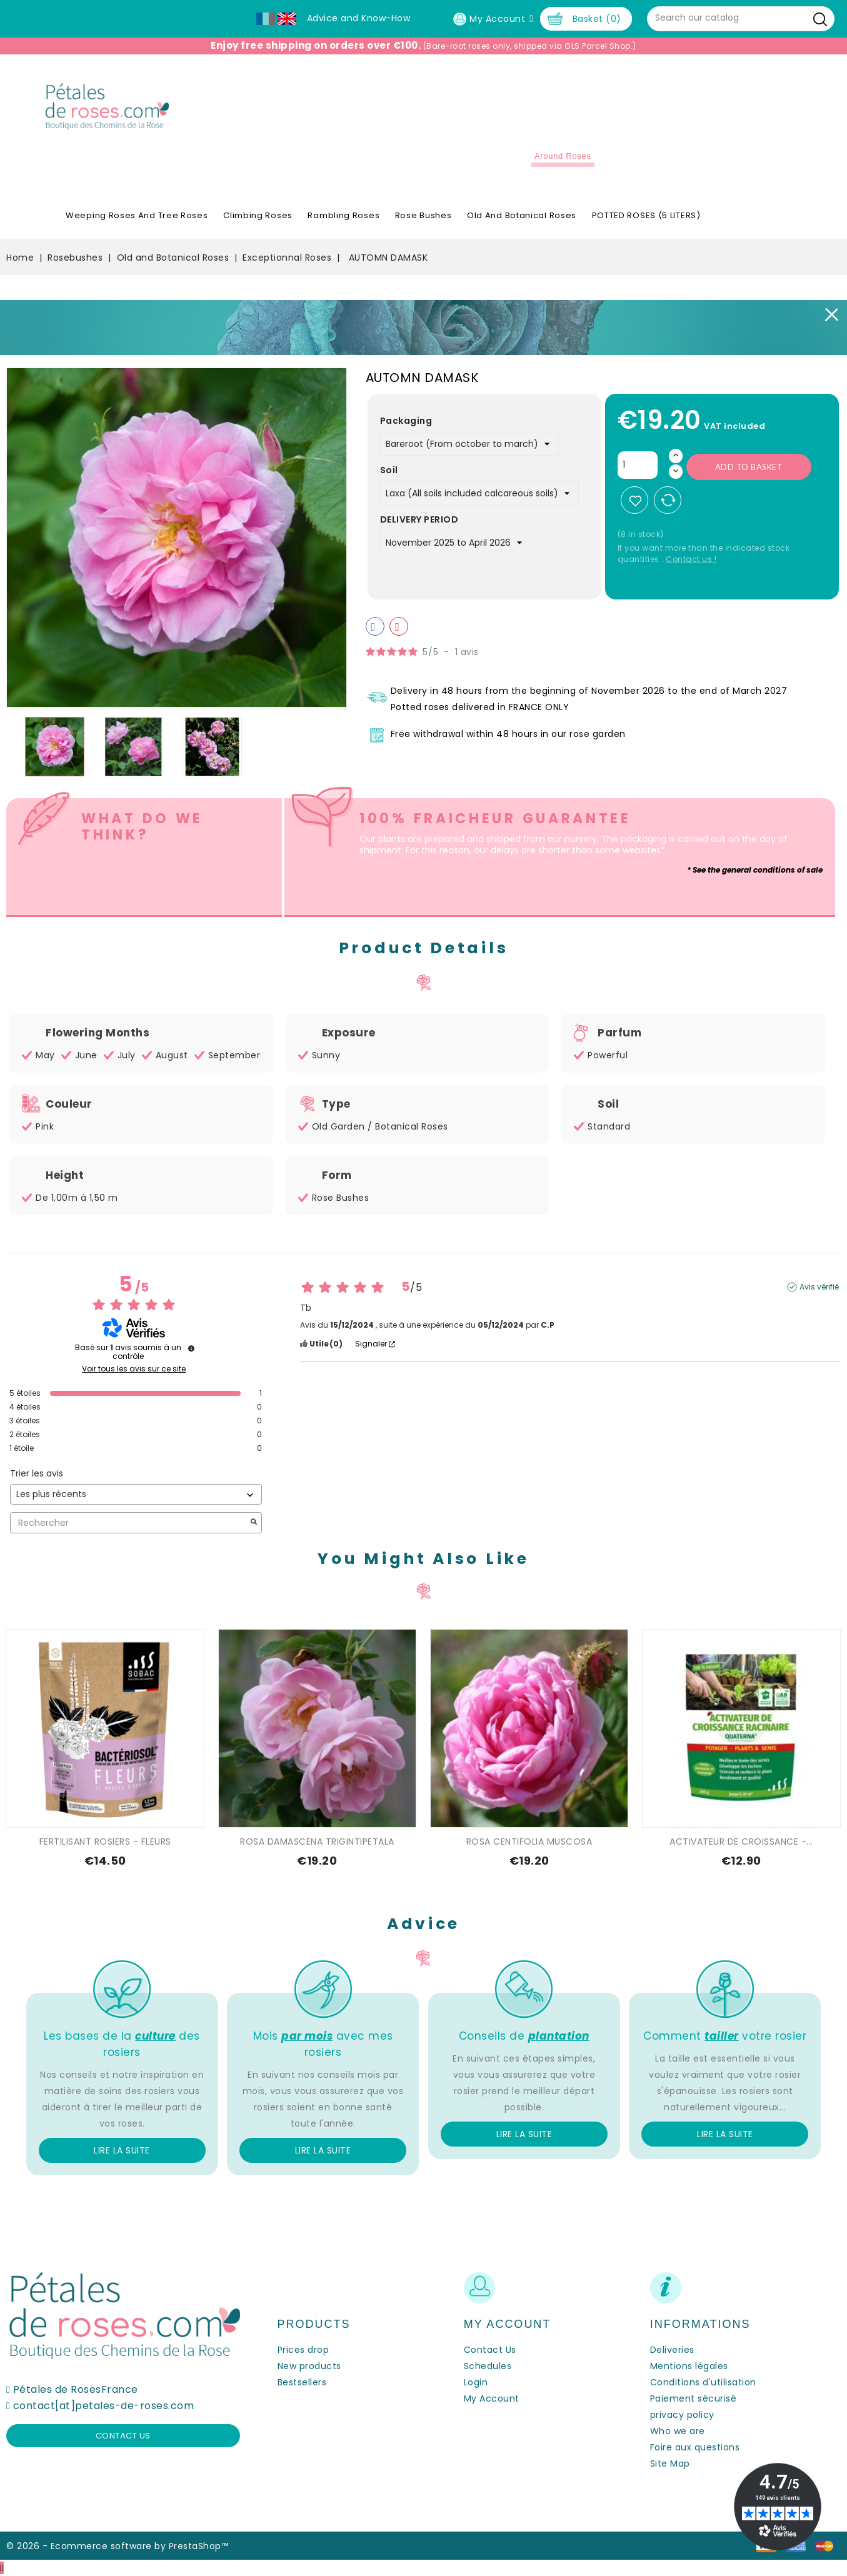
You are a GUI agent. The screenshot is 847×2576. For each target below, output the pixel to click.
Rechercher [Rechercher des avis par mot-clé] (130, 1523)
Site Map (670, 2463)
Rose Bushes (423, 215)
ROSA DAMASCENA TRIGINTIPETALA (317, 1841)
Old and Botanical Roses (521, 215)
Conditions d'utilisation (703, 2382)
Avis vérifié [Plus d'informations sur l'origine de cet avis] (819, 1287)
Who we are (677, 2431)
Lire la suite (122, 2150)
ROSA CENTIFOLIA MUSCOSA (529, 1841)
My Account (491, 2398)
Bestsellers (302, 2382)
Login (476, 2382)
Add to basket (749, 467)
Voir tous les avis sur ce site (134, 1369)
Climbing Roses (258, 215)
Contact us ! (691, 559)
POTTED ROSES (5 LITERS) (646, 215)
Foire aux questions (695, 2447)
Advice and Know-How (359, 18)
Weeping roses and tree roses (137, 215)
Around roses (562, 156)
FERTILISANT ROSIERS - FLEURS (105, 1841)
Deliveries (672, 2349)
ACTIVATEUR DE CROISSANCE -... (741, 1841)
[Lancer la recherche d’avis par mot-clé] (254, 1523)
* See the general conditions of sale (755, 870)
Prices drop (303, 2349)
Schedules (488, 2366)
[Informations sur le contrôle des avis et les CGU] (191, 1348)
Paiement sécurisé (693, 2398)
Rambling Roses (343, 215)
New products (309, 2366)
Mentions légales (689, 2366)
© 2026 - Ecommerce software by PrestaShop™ (117, 2546)
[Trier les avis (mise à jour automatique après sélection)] (136, 1494)
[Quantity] (638, 465)
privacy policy (682, 2414)
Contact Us (490, 2349)
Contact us (123, 2436)
